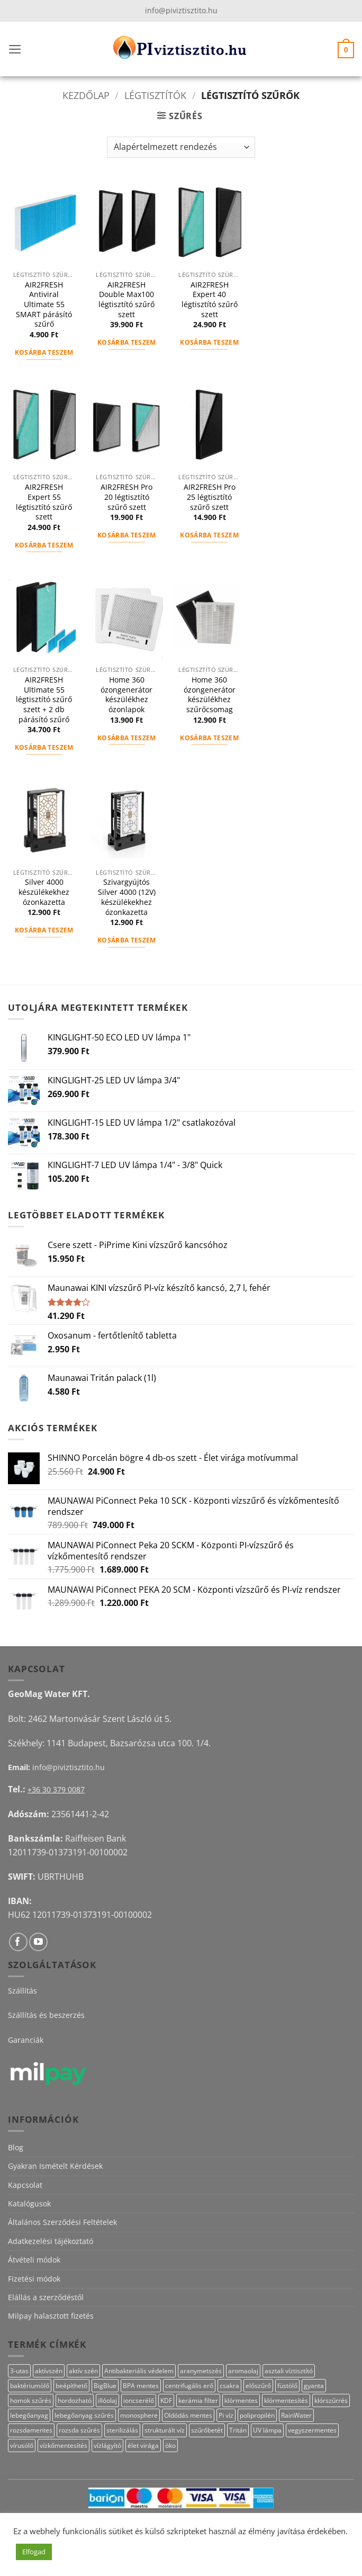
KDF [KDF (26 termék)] (166, 2400)
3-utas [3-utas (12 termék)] (19, 2370)
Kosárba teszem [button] (44, 352)
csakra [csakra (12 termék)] (229, 2385)
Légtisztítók (155, 95)
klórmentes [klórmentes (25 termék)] (241, 2400)
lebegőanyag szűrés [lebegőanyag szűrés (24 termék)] (84, 2415)
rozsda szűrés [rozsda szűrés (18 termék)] (79, 2430)
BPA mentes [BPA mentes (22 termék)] (141, 2385)
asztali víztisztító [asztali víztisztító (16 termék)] (289, 2370)
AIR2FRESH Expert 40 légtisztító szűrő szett (210, 299)
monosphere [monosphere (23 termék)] (139, 2415)
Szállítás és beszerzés (46, 2015)
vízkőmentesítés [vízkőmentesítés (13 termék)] (63, 2445)
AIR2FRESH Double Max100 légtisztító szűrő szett (126, 299)
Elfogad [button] (34, 2551)
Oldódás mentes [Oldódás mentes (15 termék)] (188, 2415)
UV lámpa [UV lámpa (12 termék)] (267, 2430)
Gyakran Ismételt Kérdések (55, 2166)
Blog (15, 2147)
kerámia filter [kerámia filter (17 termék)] (198, 2400)
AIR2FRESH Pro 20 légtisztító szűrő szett (126, 496)
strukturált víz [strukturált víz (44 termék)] (164, 2430)
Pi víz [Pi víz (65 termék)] (226, 2415)
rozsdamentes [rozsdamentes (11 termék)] (31, 2430)
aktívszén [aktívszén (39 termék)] (48, 2370)
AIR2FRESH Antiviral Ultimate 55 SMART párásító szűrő (44, 304)
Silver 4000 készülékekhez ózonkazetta (44, 891)
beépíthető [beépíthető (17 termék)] (71, 2385)
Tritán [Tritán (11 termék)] (238, 2430)
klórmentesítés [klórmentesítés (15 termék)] (286, 2400)
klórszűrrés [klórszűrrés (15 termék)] (331, 2400)
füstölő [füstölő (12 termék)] (287, 2385)
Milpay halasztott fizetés (51, 2316)
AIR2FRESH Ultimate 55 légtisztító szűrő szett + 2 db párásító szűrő (44, 699)
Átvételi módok (34, 2260)
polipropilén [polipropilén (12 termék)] (257, 2415)
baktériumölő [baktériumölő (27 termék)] (29, 2385)
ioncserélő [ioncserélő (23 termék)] (138, 2400)
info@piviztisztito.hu (181, 10)
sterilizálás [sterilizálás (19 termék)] (122, 2430)
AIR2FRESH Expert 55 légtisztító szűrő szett (44, 502)
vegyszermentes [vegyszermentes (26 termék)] (312, 2430)
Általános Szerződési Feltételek (62, 2222)
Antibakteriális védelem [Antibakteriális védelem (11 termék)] (139, 2370)
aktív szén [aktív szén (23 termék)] (83, 2370)
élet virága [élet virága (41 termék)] (143, 2445)
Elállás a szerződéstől (46, 2297)
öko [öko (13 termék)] (170, 2445)
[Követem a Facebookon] (18, 1942)
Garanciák (25, 2040)
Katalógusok (29, 2203)
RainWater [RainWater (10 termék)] (296, 2415)
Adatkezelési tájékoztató (50, 2241)
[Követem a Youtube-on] (38, 1942)
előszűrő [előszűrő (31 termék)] (258, 2385)
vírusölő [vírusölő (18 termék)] (21, 2445)
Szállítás (22, 1991)
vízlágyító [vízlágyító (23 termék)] (107, 2445)
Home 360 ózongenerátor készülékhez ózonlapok (126, 694)
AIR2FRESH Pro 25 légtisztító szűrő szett (210, 496)
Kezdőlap (86, 95)
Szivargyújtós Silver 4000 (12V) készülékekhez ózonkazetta (127, 897)
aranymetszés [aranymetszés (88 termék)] (201, 2370)
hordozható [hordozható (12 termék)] (75, 2400)
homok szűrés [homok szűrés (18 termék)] (30, 2400)
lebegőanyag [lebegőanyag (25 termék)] (29, 2415)
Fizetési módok (34, 2279)
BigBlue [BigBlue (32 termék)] (105, 2385)
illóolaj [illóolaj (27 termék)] (107, 2400)
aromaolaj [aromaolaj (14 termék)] (243, 2370)
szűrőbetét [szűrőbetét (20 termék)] (207, 2430)
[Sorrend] (181, 147)
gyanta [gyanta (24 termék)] (314, 2385)
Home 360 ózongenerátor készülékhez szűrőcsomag (210, 694)
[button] (15, 49)
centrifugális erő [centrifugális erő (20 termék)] (189, 2385)
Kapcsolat (25, 2185)
